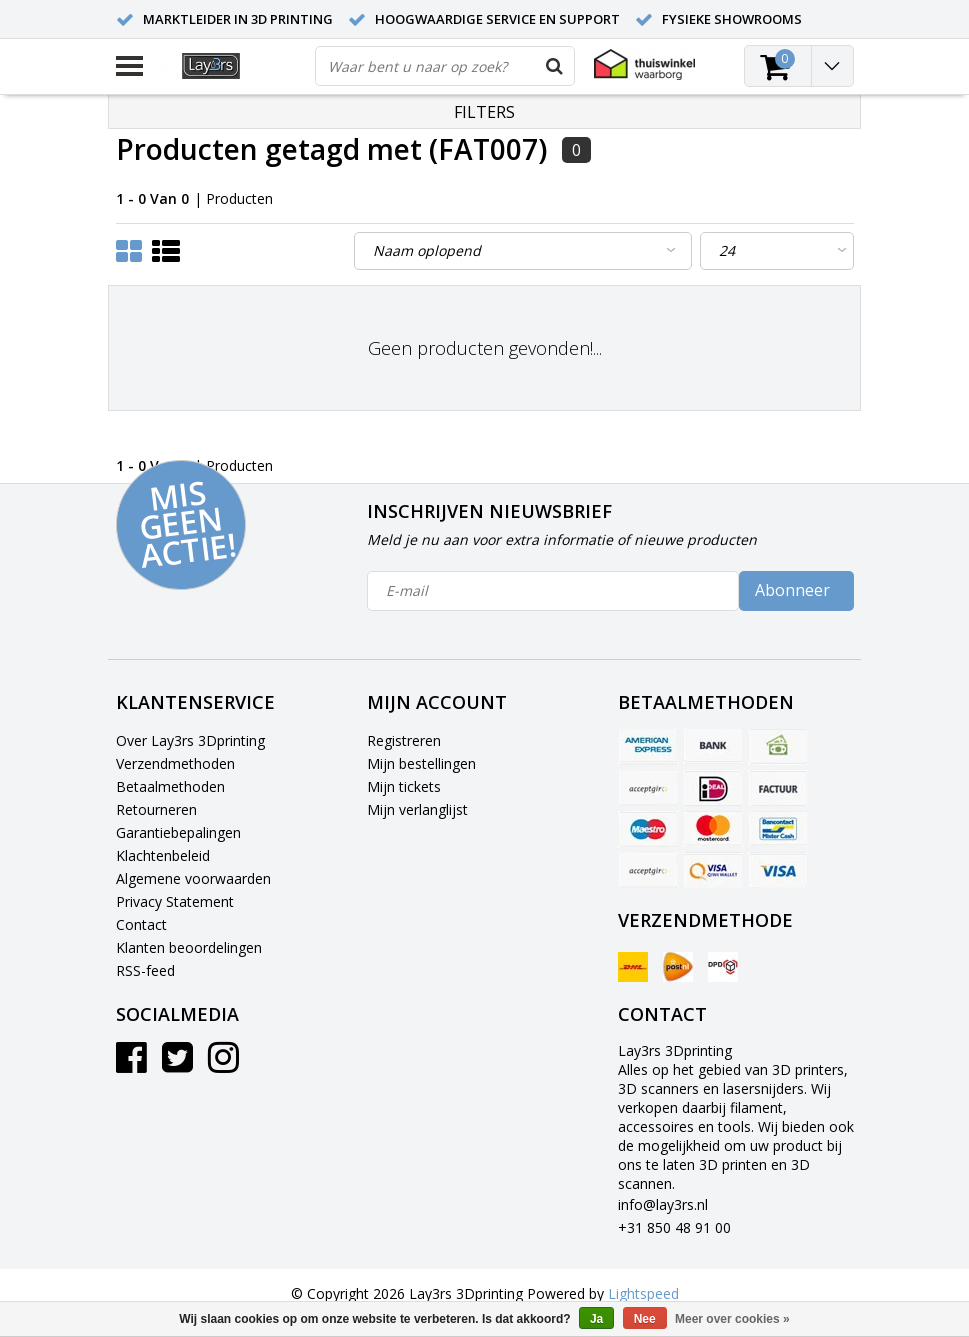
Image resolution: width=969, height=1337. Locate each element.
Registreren (404, 740)
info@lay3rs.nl (663, 1204)
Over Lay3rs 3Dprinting (190, 740)
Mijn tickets (404, 786)
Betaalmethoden (170, 786)
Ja (596, 1319)
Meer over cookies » (732, 1319)
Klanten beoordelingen (189, 947)
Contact (141, 924)
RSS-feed (145, 970)
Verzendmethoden (175, 763)
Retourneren (156, 809)
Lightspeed (643, 1293)
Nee (645, 1319)
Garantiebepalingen (178, 832)
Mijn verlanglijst (417, 809)
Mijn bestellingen (421, 763)
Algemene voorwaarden (193, 878)
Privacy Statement (175, 901)
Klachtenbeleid (163, 855)
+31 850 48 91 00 (674, 1227)
